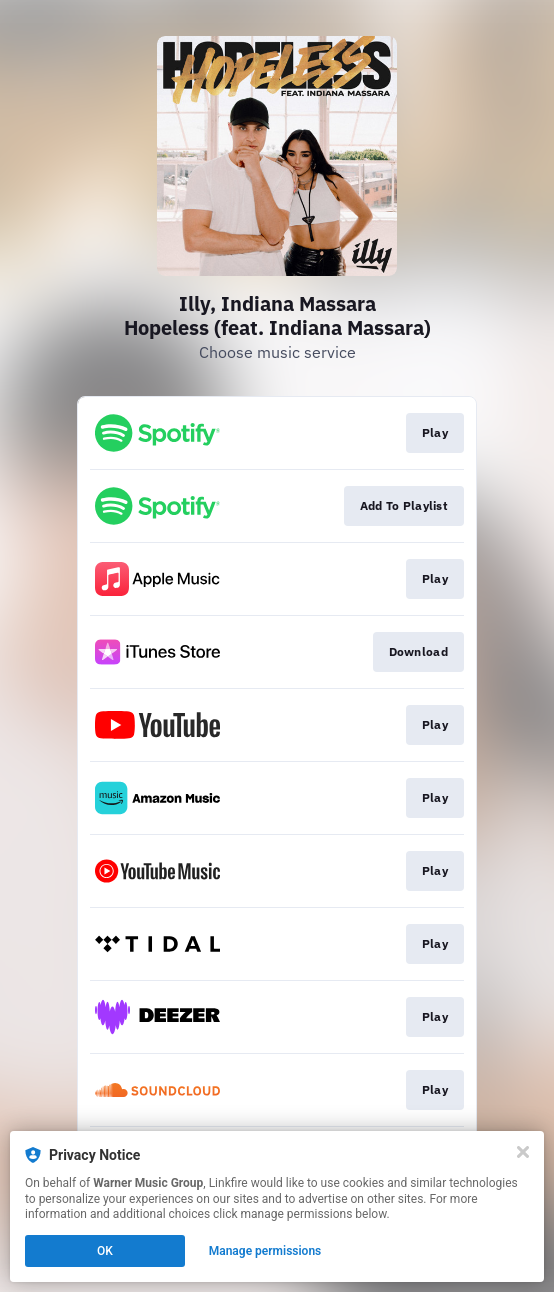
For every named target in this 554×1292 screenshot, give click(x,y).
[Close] (523, 1152)
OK (105, 1251)
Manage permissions (265, 1251)
